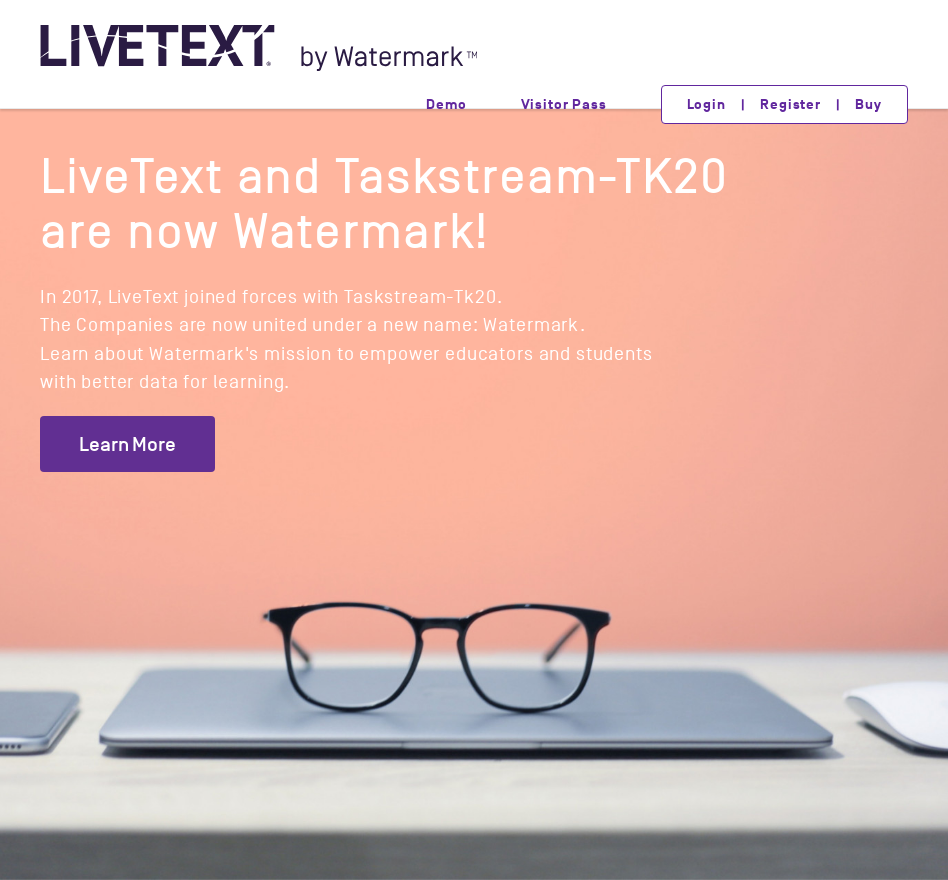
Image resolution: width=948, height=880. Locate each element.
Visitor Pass (564, 104)
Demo (446, 104)
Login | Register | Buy (784, 104)
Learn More (127, 444)
